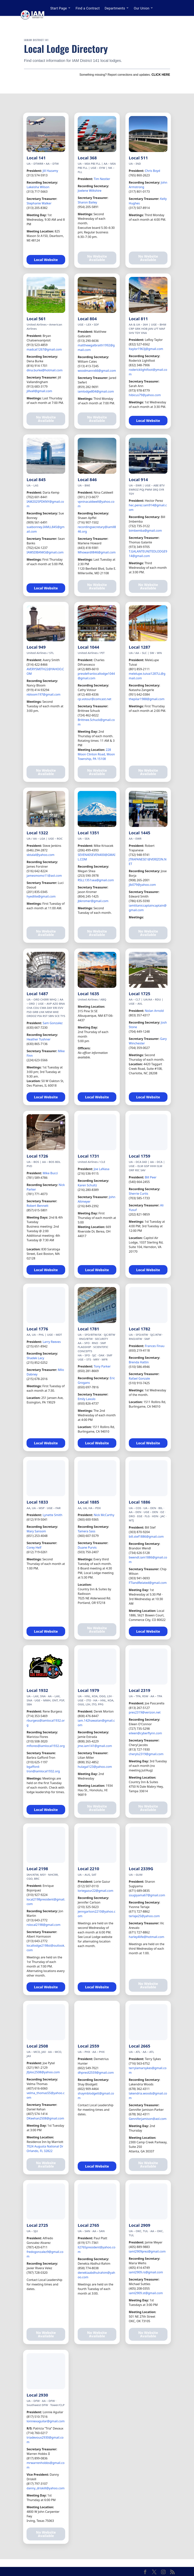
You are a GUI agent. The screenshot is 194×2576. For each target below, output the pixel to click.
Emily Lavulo (86, 1399)
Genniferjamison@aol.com (148, 2119)
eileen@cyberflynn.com (145, 1733)
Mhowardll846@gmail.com (97, 552)
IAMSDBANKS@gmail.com (45, 552)
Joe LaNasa (101, 1169)
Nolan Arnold (154, 1011)
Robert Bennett (37, 1206)
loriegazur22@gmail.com (95, 1891)
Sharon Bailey (87, 202)
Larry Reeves (52, 1342)
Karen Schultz (87, 1185)
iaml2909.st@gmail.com (146, 2293)
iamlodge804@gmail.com (96, 391)
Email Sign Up (61, 18)
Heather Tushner (38, 1039)
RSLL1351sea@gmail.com (96, 880)
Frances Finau (154, 1346)
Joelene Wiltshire (89, 191)
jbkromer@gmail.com (93, 901)
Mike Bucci (50, 1173)
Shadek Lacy (35, 1358)
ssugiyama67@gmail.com (147, 1895)
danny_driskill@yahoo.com (45, 2488)
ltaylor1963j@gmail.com (146, 349)
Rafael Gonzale (139, 1378)
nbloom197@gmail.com (43, 694)
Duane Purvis (87, 1547)
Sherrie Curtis (138, 1193)
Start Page (58, 8)
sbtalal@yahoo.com (40, 855)
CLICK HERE (161, 74)
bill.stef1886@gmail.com (146, 1536)
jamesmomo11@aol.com (44, 875)
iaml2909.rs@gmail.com (146, 2272)
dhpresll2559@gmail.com (96, 2072)
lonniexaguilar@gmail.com (45, 2421)
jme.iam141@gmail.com (95, 1746)
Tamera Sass (86, 1531)
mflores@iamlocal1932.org (46, 1746)
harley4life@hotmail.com (146, 1937)
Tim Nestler (102, 179)
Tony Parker (102, 1366)
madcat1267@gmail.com (44, 349)
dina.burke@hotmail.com (45, 370)
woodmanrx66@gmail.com (97, 371)
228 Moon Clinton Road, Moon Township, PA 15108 (96, 754)
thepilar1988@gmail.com (146, 699)
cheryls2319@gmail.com (146, 1754)
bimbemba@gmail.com (145, 530)
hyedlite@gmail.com (41, 896)
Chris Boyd (152, 171)
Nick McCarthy (104, 1515)
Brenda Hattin (139, 1362)
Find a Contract (88, 8)
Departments (115, 8)
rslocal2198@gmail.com (43, 1925)
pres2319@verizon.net (145, 1712)
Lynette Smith (52, 1515)
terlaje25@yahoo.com (144, 1916)
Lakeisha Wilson (38, 187)
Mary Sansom (36, 1531)
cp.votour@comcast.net (94, 699)
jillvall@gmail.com (39, 391)
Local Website (46, 259)
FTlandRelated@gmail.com (148, 1583)
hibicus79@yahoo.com (145, 395)
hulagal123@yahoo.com (95, 1767)
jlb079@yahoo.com (142, 885)
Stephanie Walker (39, 203)
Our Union (141, 8)
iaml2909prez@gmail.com (147, 2251)
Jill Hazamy (50, 171)
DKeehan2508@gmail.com (45, 2118)
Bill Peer (150, 1177)
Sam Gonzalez (53, 1023)
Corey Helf (34, 1547)
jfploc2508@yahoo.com (43, 2072)
